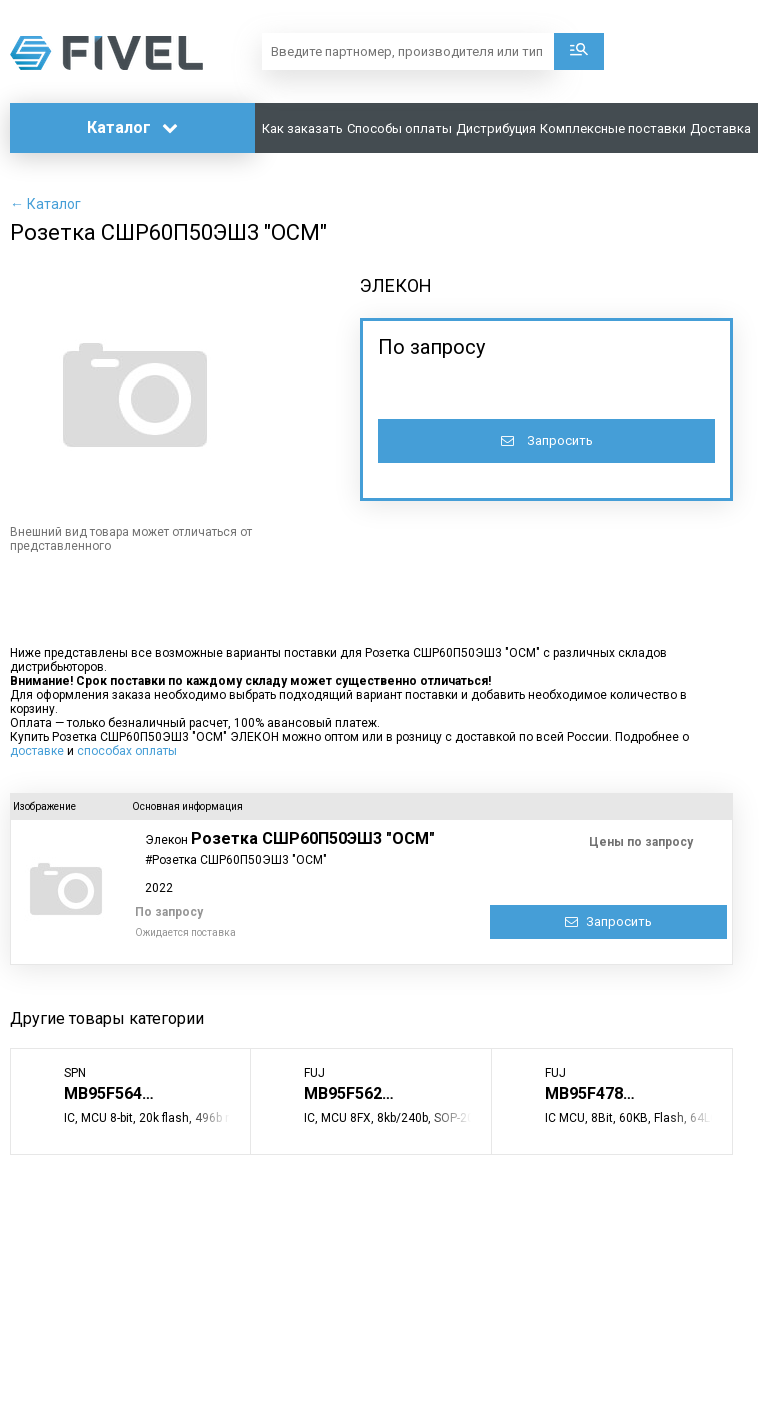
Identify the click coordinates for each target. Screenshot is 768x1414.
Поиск (579, 51)
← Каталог (45, 204)
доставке (37, 751)
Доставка (720, 128)
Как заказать (302, 128)
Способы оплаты (399, 128)
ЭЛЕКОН (396, 285)
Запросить (547, 440)
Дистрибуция (496, 128)
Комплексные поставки (613, 128)
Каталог (132, 127)
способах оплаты (127, 751)
